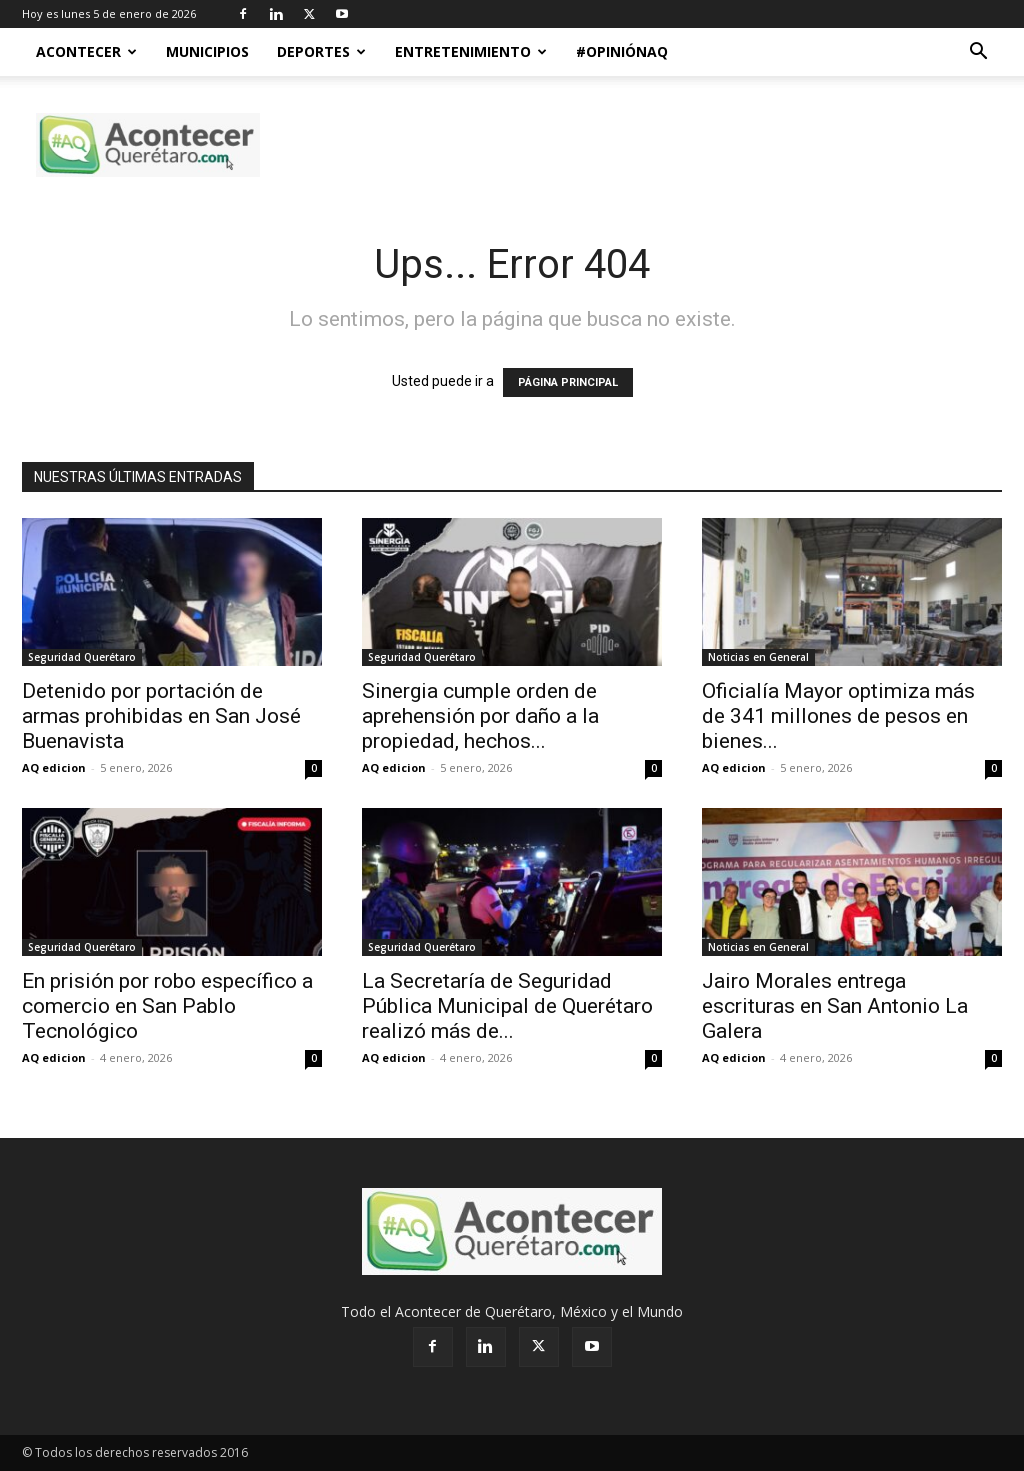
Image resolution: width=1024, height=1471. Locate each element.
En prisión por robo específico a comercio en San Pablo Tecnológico (167, 1006)
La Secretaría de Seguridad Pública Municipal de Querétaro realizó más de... (507, 1006)
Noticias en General (758, 657)
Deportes (321, 51)
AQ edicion (54, 767)
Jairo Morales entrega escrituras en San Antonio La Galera (835, 1006)
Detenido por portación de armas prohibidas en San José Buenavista (161, 716)
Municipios (207, 51)
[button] (978, 53)
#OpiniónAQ (622, 51)
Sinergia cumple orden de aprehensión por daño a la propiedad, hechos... (480, 716)
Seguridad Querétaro (82, 657)
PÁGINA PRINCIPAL (568, 382)
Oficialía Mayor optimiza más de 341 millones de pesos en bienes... (838, 716)
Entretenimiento (471, 51)
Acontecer (86, 51)
